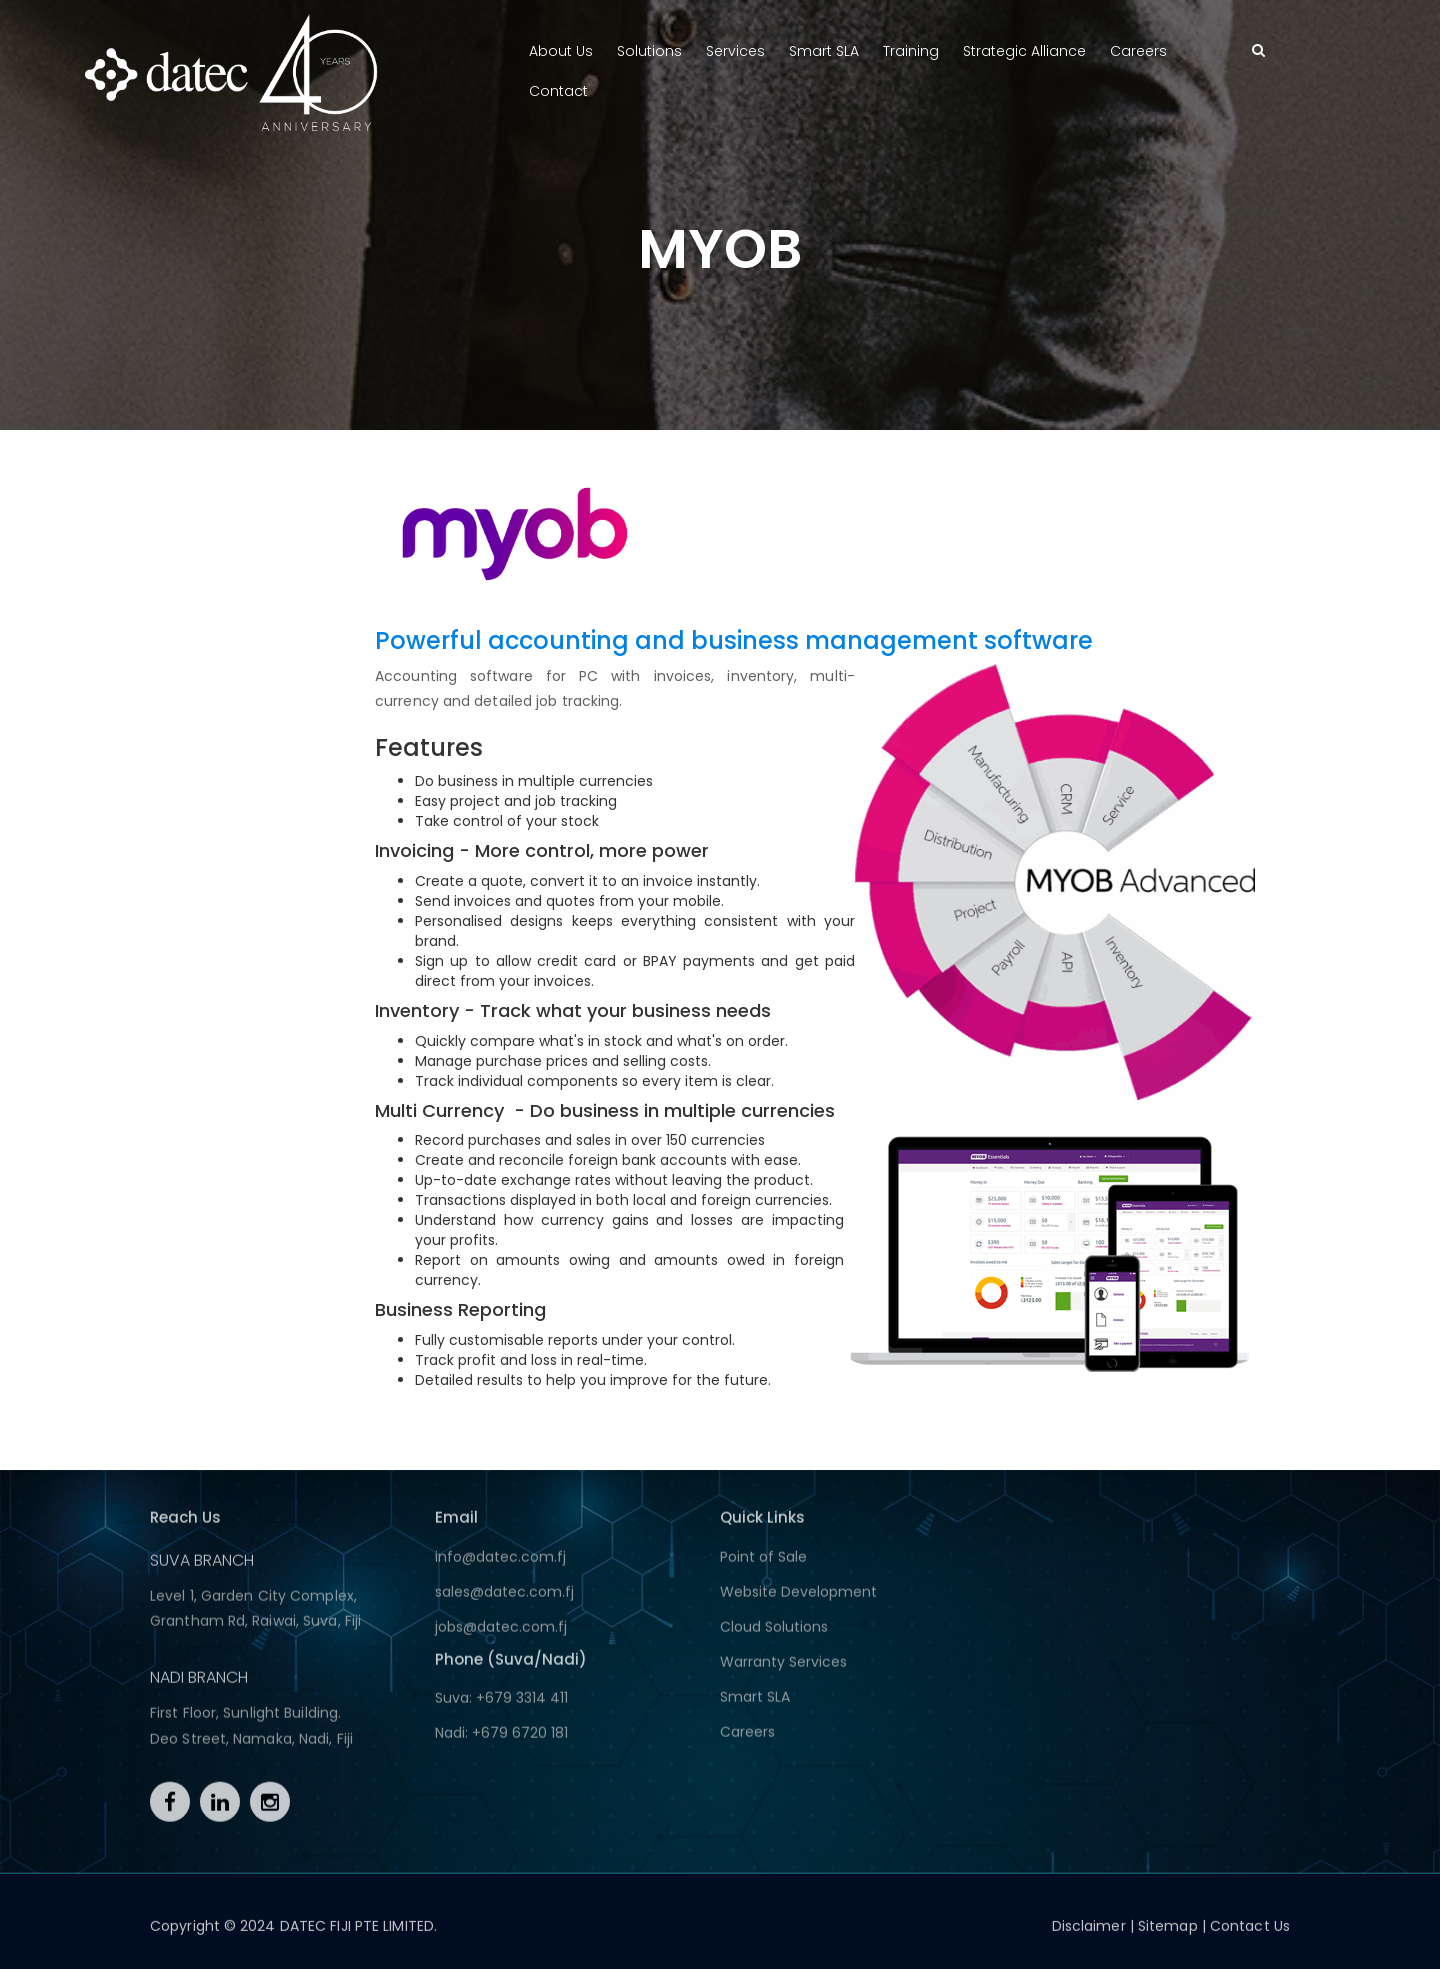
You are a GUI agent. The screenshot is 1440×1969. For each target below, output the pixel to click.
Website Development (798, 1598)
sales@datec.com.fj (504, 1598)
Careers (1138, 51)
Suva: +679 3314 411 (501, 1704)
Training (911, 51)
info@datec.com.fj (500, 1563)
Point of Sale (763, 1563)
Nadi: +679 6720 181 (501, 1739)
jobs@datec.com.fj (501, 1633)
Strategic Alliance (1024, 51)
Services (735, 51)
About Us (561, 51)
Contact (558, 91)
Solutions (649, 51)
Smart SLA (824, 51)
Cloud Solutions (774, 1633)
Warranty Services (783, 1668)
